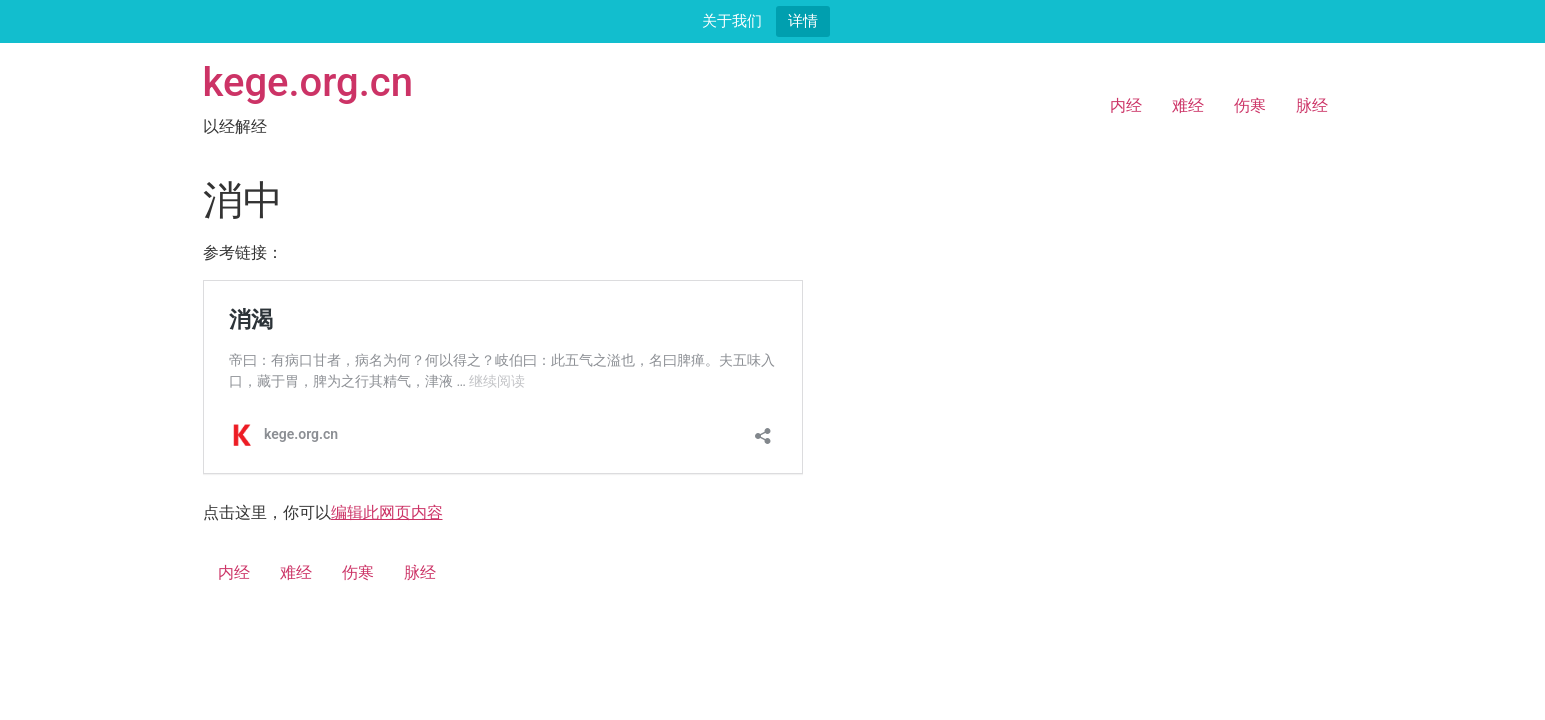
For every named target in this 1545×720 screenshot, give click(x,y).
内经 (1126, 105)
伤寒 (1250, 105)
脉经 (1312, 105)
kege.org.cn (308, 82)
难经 (1188, 105)
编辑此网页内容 (387, 512)
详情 (803, 20)
